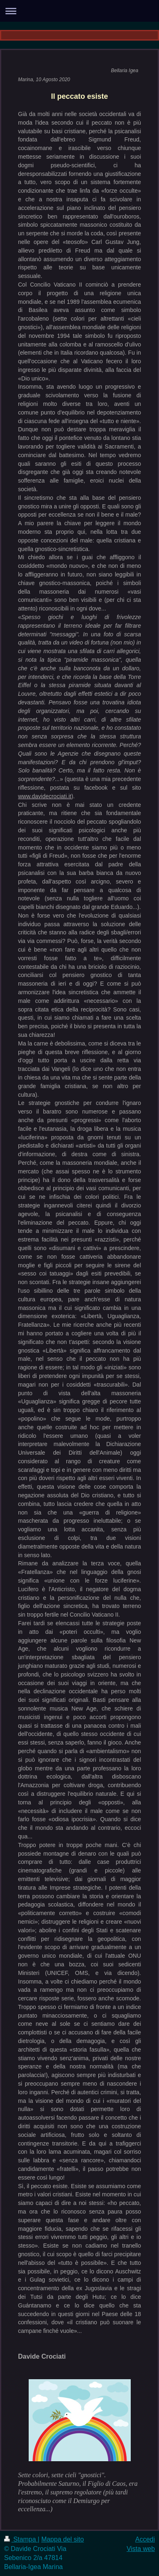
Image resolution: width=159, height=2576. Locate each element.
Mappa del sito (62, 2539)
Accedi (145, 2539)
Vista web (141, 2548)
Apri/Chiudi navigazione (79, 11)
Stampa (21, 2539)
